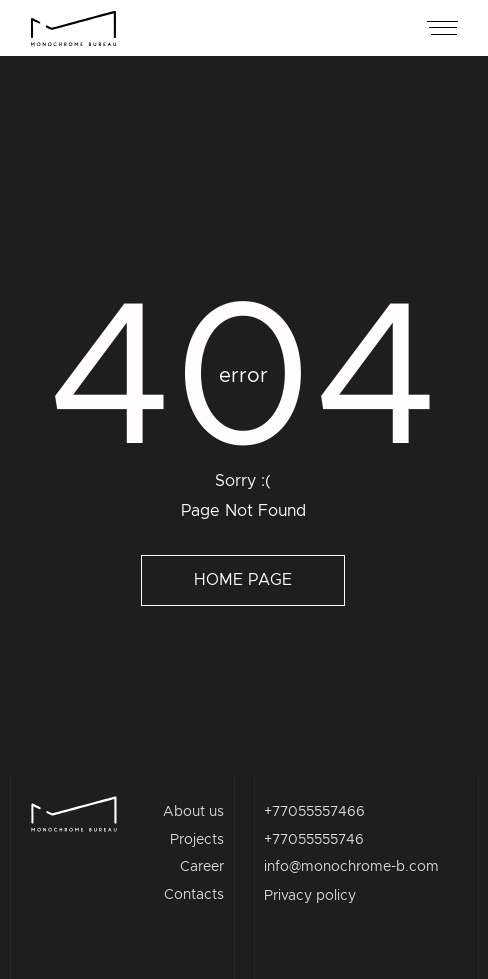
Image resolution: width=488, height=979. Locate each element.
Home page (243, 580)
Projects (197, 840)
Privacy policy (310, 896)
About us (193, 812)
